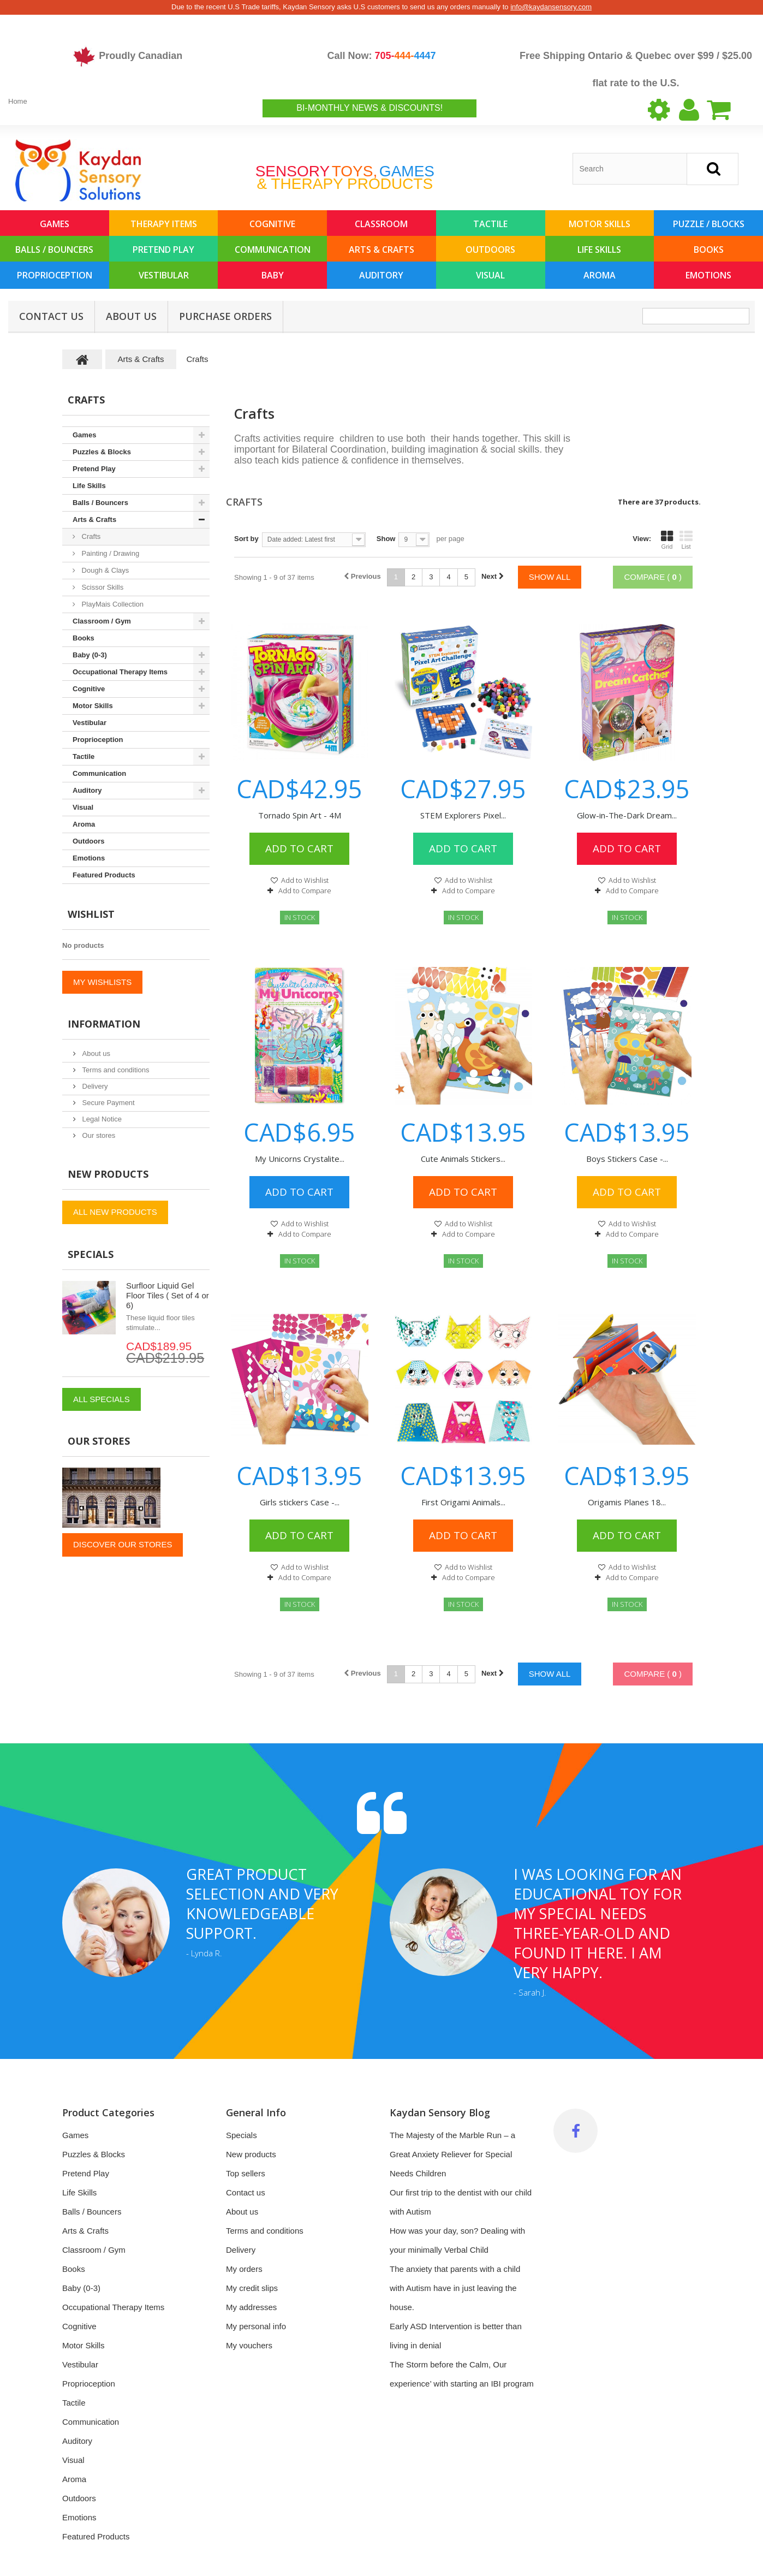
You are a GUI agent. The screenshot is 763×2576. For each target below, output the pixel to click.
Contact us (245, 2192)
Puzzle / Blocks (708, 224)
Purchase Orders (225, 316)
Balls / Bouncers (54, 250)
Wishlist (91, 914)
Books (709, 250)
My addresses (251, 2307)
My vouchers (249, 2345)
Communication (273, 250)
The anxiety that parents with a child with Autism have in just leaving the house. (455, 2288)
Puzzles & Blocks (102, 452)
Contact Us (51, 316)
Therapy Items (163, 224)
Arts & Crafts (381, 250)
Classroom (381, 224)
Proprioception (54, 275)
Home (17, 101)
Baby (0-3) (90, 655)
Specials (91, 1254)
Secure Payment (107, 1103)
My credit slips (252, 2288)
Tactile (490, 224)
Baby (272, 275)
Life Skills (599, 250)
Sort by (246, 539)
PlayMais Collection (112, 604)
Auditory (381, 275)
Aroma (599, 275)
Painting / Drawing (109, 553)
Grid (667, 540)
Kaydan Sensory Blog (440, 2112)
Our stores (97, 1135)
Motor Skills (599, 224)
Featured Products (104, 875)
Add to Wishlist (304, 880)
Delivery (94, 1086)
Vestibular (164, 275)
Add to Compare (304, 890)
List (686, 540)
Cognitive (272, 224)
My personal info (256, 2326)
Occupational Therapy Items (120, 672)
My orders (244, 2269)
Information (104, 1023)
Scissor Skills (101, 587)
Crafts (90, 536)
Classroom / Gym (102, 621)
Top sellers (245, 2173)
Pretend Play (163, 250)
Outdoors (490, 250)
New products (108, 1173)
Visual (490, 275)
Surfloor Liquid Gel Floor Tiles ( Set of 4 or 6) (167, 1295)
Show (386, 539)
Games (54, 224)
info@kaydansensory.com (551, 7)
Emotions (708, 275)
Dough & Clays (104, 570)
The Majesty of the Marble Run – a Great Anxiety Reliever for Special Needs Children (452, 2154)
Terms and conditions (114, 1070)
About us (131, 316)
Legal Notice (101, 1119)
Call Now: (381, 55)
